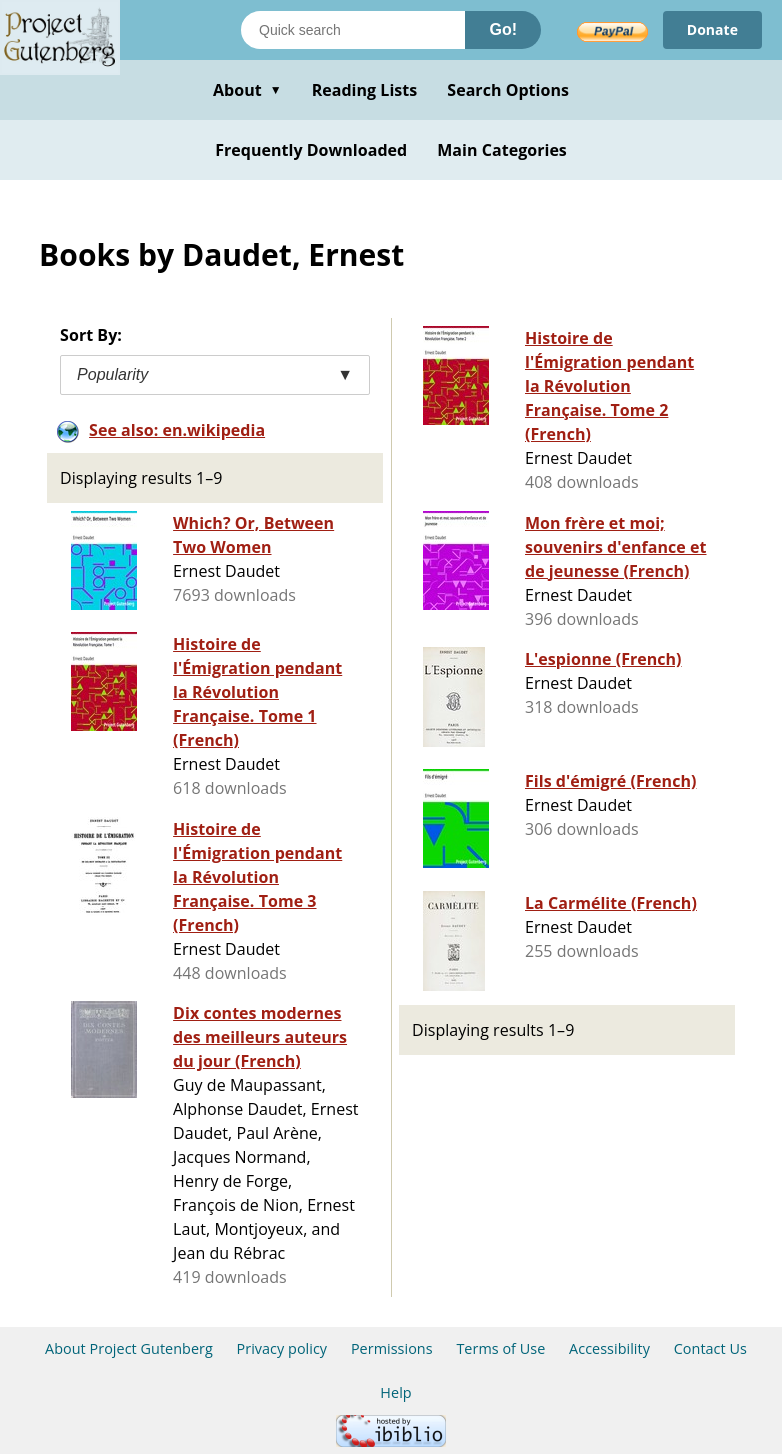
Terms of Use (500, 1348)
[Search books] (353, 30)
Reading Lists (365, 90)
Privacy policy (282, 1348)
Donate (712, 29)
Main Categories (502, 150)
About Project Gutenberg (129, 1348)
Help (395, 1392)
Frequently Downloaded (311, 150)
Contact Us (710, 1348)
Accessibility (609, 1348)
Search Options (508, 90)
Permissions (392, 1348)
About (247, 90)
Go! (503, 29)
